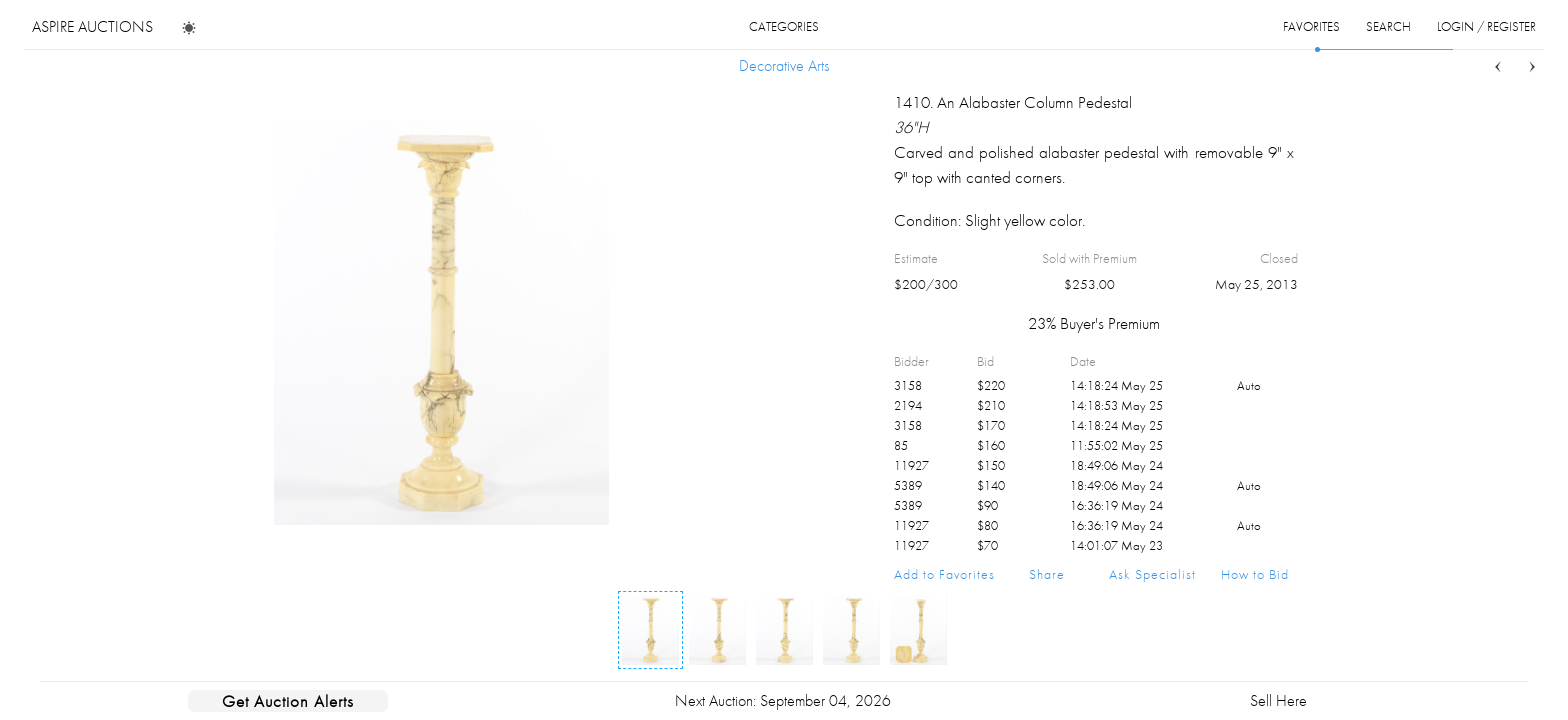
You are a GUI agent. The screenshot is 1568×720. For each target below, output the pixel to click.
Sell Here (1278, 700)
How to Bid (1255, 574)
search (1388, 26)
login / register (1486, 26)
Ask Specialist (1152, 574)
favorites (1311, 26)
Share (1047, 574)
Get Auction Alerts (288, 701)
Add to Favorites (944, 574)
